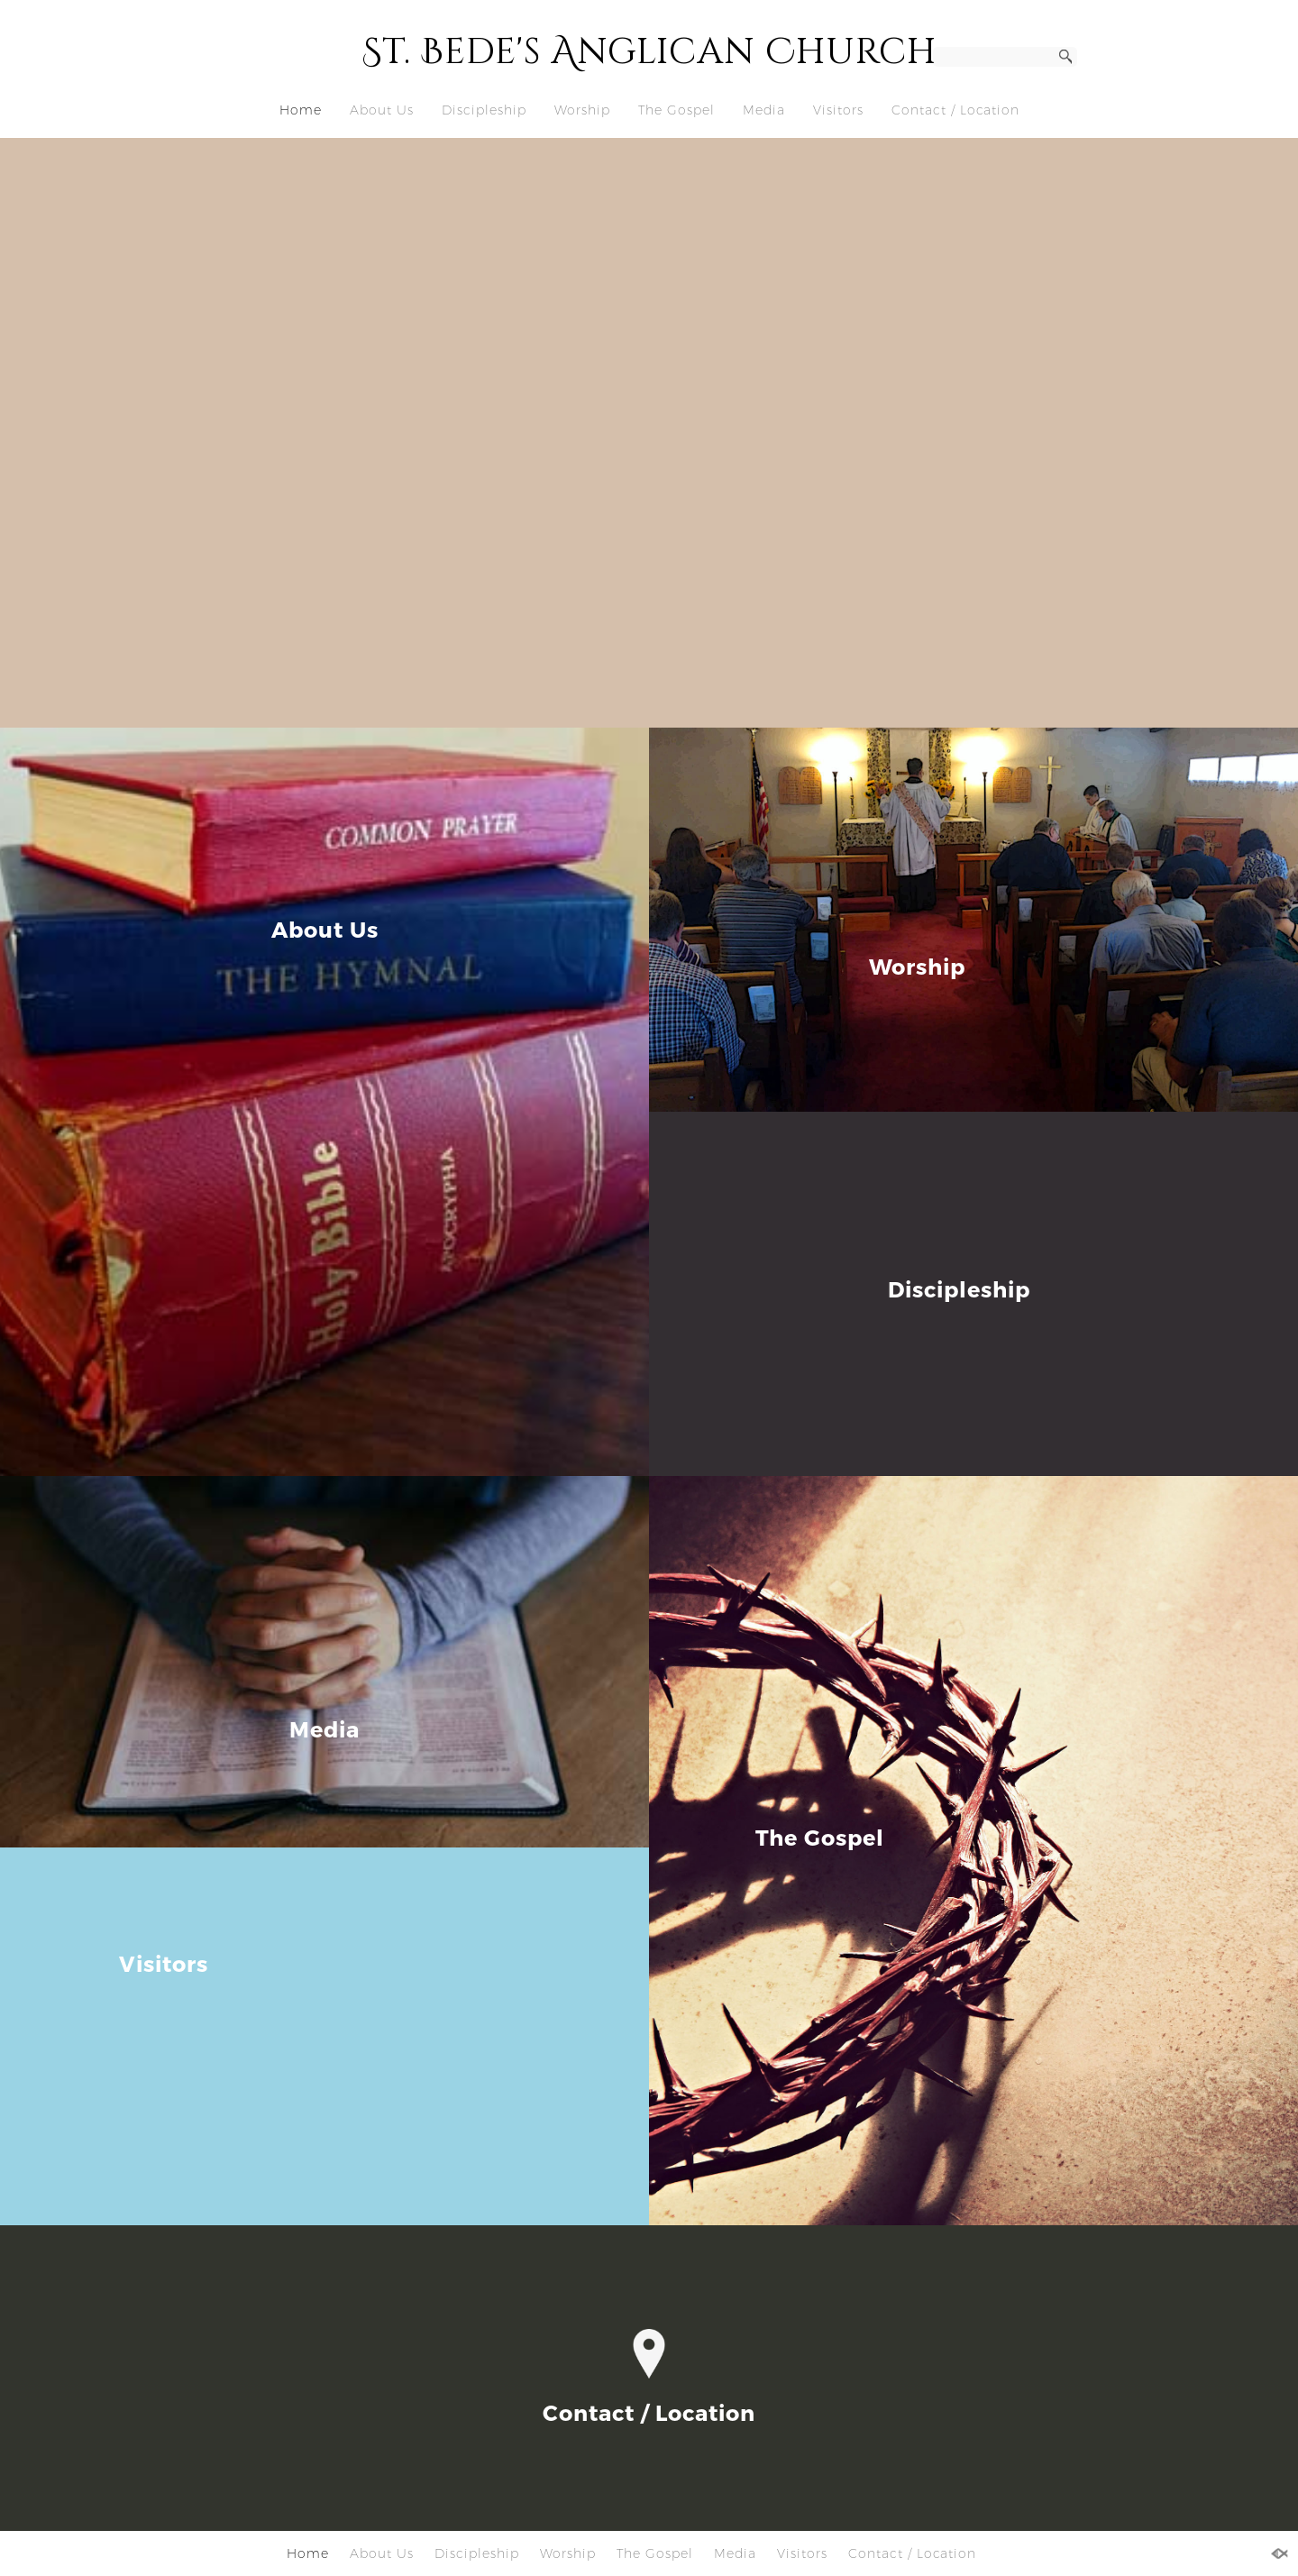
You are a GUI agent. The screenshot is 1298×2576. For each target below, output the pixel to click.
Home (300, 110)
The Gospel (676, 110)
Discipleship (484, 110)
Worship (582, 110)
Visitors (838, 110)
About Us (382, 110)
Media (764, 110)
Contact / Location (955, 110)
